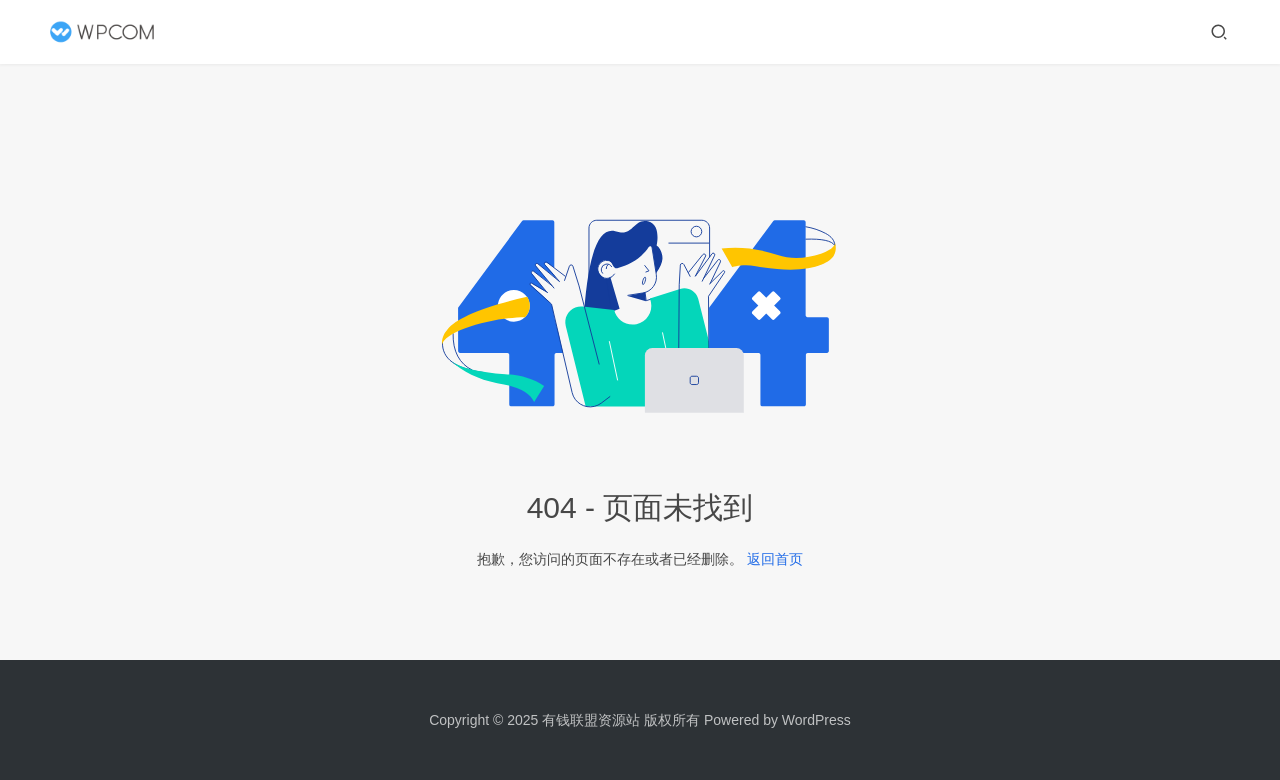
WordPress (816, 720)
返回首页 (775, 559)
